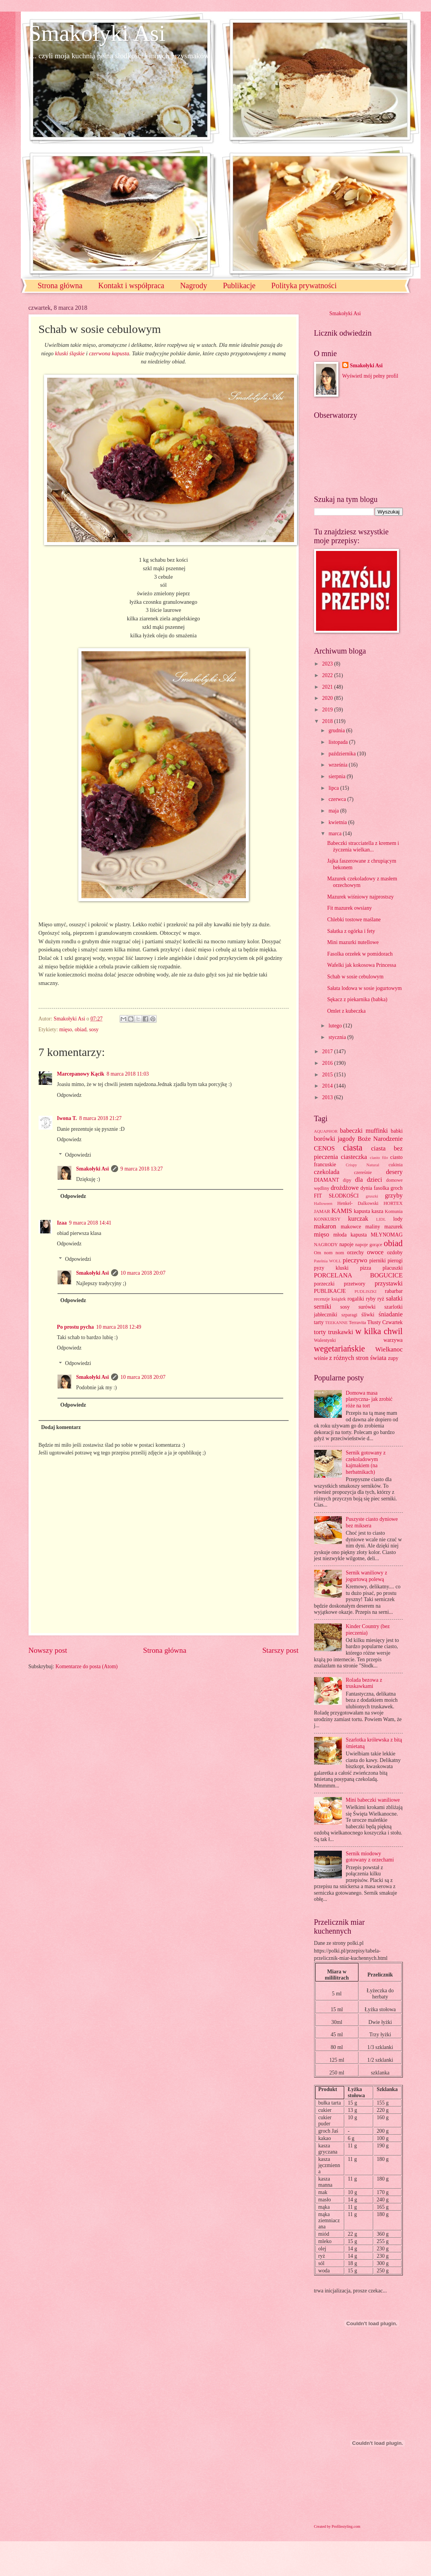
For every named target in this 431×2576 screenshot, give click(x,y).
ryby (370, 1299)
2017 (328, 1051)
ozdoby (395, 1252)
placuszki (392, 1268)
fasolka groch (388, 1188)
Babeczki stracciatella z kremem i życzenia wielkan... (363, 846)
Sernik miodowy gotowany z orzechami (370, 1857)
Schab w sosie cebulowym (355, 977)
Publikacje (239, 285)
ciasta (352, 1147)
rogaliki (356, 1299)
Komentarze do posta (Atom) (87, 1666)
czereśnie (363, 1172)
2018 (328, 721)
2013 (328, 1097)
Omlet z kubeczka (346, 1011)
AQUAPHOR (326, 1131)
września (338, 765)
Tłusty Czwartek (385, 1322)
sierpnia (337, 776)
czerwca (337, 799)
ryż (380, 1299)
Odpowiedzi (78, 1155)
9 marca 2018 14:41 (90, 1223)
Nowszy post (48, 1650)
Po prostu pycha (75, 1327)
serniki (322, 1306)
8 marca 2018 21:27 (100, 1118)
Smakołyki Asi (97, 33)
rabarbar (394, 1291)
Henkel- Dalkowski (358, 1203)
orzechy (355, 1252)
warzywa (393, 1340)
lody (398, 1219)
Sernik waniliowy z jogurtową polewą (366, 1576)
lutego (335, 1026)
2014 (328, 1086)
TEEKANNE (336, 1322)
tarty (319, 1322)
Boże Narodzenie (380, 1138)
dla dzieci (368, 1179)
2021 (328, 687)
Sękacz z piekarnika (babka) (357, 999)
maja (334, 811)
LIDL (381, 1219)
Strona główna (60, 285)
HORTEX (393, 1203)
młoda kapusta (350, 1235)
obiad (80, 1029)
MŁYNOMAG (387, 1235)
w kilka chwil (379, 1331)
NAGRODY (326, 1244)
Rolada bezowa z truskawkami (364, 1683)
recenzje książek (330, 1299)
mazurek (393, 1227)
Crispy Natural (362, 1164)
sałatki (394, 1298)
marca (335, 833)
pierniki (377, 1261)
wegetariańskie (339, 1348)
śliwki (368, 1315)
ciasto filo (379, 1157)
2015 (328, 1075)
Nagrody (193, 285)
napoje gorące (368, 1244)
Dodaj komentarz (61, 1427)
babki (397, 1131)
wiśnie (321, 1358)
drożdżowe (345, 1187)
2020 (328, 698)
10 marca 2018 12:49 (118, 1327)
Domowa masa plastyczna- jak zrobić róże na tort (369, 1399)
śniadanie (391, 1314)
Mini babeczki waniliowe (373, 1800)
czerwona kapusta (109, 353)
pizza (365, 1268)
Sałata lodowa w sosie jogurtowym (364, 988)
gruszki (372, 1196)
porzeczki (324, 1284)
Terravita (357, 1322)
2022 (328, 675)
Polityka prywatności (303, 285)
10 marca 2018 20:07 (143, 1273)
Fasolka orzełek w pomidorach (360, 954)
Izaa (62, 1223)
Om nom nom (329, 1252)
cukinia (396, 1164)
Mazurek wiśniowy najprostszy (360, 897)
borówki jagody (334, 1138)
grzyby (394, 1195)
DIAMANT (326, 1180)
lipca (334, 788)
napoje (346, 1244)
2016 (328, 1063)
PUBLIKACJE (330, 1291)
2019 (328, 710)
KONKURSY (327, 1219)
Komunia (393, 1211)
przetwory (354, 1284)
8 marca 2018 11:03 (127, 1074)
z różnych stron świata (357, 1357)
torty (320, 1332)
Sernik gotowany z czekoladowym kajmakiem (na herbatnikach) (365, 1462)
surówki (366, 1307)
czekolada (327, 1172)
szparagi (349, 1315)
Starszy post (280, 1650)
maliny (372, 1227)
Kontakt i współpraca (131, 285)
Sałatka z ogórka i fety (351, 931)
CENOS (324, 1148)
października (342, 754)
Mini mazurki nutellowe (353, 942)
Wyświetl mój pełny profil (370, 376)
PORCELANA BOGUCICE (358, 1275)
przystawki (389, 1283)
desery (394, 1172)
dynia (366, 1188)
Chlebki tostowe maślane (354, 919)
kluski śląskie (70, 353)
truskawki (340, 1332)
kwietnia (338, 822)
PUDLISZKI (366, 1291)
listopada (338, 742)
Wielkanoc (388, 1349)
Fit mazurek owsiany (349, 908)
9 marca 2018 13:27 (141, 1169)
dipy (347, 1180)
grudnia (337, 730)
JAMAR (322, 1211)
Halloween (323, 1203)
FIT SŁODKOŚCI (336, 1196)
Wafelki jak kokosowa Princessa (361, 965)
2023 (328, 664)
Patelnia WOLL (327, 1260)
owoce (375, 1252)
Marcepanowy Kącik (81, 1074)
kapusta (362, 1211)
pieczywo (355, 1260)
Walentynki (325, 1340)
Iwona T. (67, 1118)
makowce (351, 1227)
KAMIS (341, 1211)
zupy (393, 1358)
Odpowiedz (69, 1095)
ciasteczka (354, 1156)
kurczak (358, 1218)
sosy (94, 1029)
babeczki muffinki (364, 1130)
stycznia (337, 1037)
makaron (325, 1226)
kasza (378, 1211)
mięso (65, 1029)
